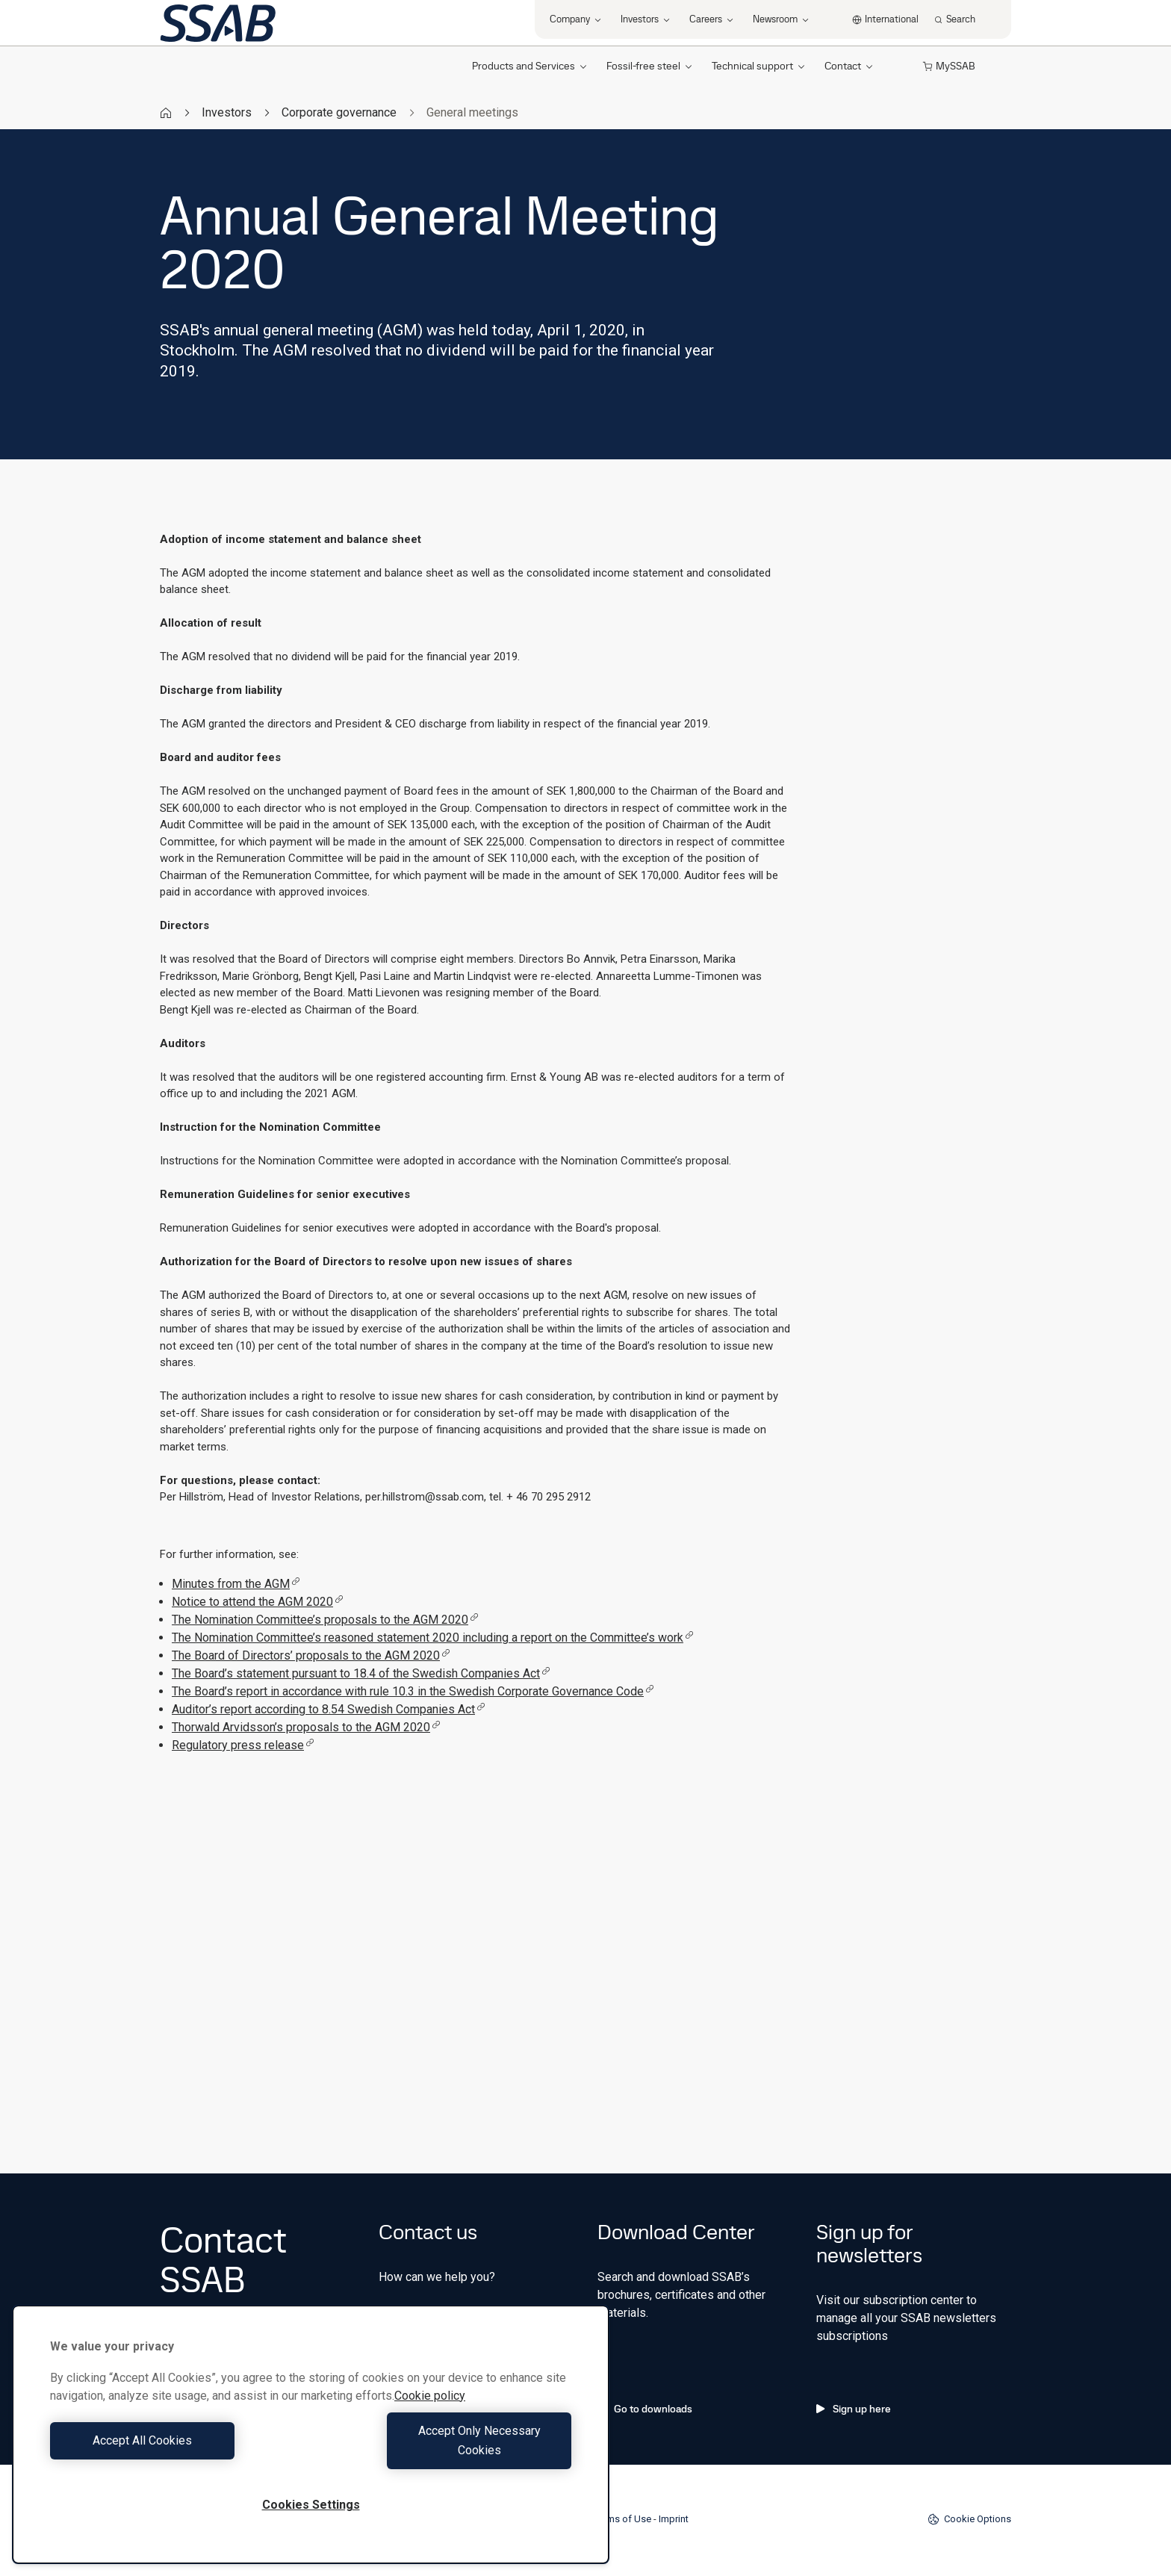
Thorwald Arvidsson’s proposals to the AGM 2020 (306, 1727)
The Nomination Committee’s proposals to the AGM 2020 (325, 1620)
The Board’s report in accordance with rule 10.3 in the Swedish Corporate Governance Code (413, 1691)
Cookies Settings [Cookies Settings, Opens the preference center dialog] (311, 2505)
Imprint (674, 2518)
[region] (310, 2444)
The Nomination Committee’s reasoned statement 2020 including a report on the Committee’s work (433, 1637)
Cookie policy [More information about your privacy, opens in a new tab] (429, 2415)
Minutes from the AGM (236, 1584)
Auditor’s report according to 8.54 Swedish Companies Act (328, 1709)
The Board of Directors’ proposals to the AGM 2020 (311, 1655)
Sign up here (853, 2408)
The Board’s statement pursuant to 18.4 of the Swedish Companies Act (361, 1673)
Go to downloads (644, 2408)
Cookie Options (969, 2519)
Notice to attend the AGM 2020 (258, 1602)
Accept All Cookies (176, 2450)
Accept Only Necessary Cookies (445, 2450)
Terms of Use (622, 2518)
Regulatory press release (243, 1745)
